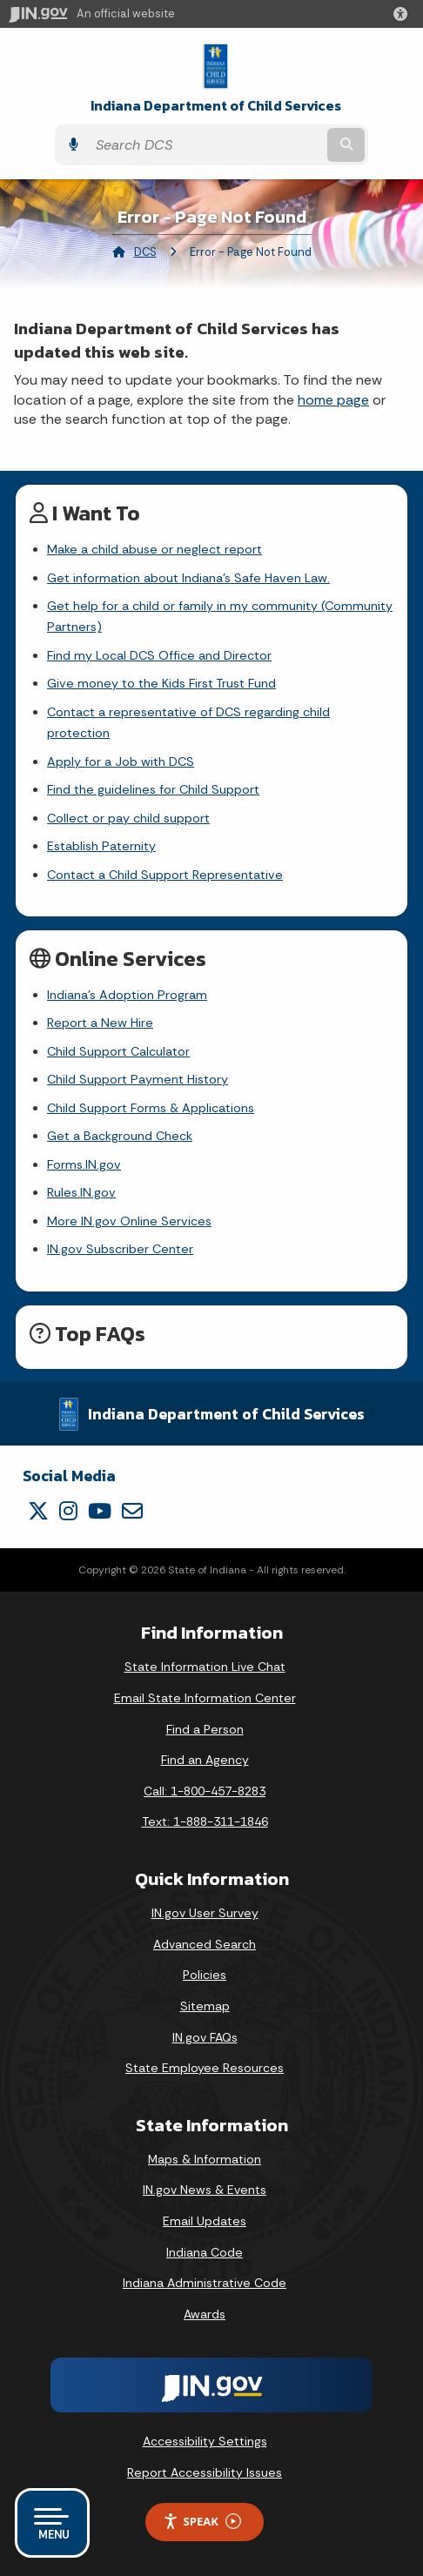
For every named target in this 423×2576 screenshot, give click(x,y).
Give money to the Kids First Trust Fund (161, 683)
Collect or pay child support (128, 818)
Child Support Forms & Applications (150, 1108)
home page (333, 400)
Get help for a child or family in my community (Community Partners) (220, 616)
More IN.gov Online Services (129, 1221)
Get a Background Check (119, 1136)
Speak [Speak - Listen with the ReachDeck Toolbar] (202, 2521)
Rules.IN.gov (81, 1192)
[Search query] (205, 145)
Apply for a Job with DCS (120, 761)
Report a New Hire (100, 1022)
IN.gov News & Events (204, 2189)
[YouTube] (99, 1510)
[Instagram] (68, 1510)
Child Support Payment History (137, 1079)
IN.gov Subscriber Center (120, 1249)
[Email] (132, 1510)
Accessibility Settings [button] (205, 2441)
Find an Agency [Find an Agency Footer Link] (205, 1760)
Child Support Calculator (118, 1051)
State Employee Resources (204, 2068)
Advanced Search (204, 1944)
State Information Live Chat (204, 1666)
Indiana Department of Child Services (216, 105)
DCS (145, 252)
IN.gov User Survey (204, 1913)
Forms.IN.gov (84, 1164)
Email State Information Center (205, 1698)
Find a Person (205, 1729)
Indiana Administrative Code (204, 2283)
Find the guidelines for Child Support (153, 789)
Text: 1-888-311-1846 (205, 1821)
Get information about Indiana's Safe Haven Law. (188, 578)
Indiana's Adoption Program (127, 995)
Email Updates (204, 2221)
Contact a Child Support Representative (165, 874)
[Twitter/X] (38, 1510)
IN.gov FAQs (205, 2037)
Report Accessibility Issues (204, 2472)
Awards (204, 2314)
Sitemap (205, 2006)
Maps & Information (204, 2159)
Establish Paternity (101, 846)
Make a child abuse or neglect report (154, 549)
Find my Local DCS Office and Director (159, 655)
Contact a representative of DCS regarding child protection (188, 722)
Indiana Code (204, 2252)
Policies (204, 1974)
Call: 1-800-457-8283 (204, 1791)
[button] (403, 14)
